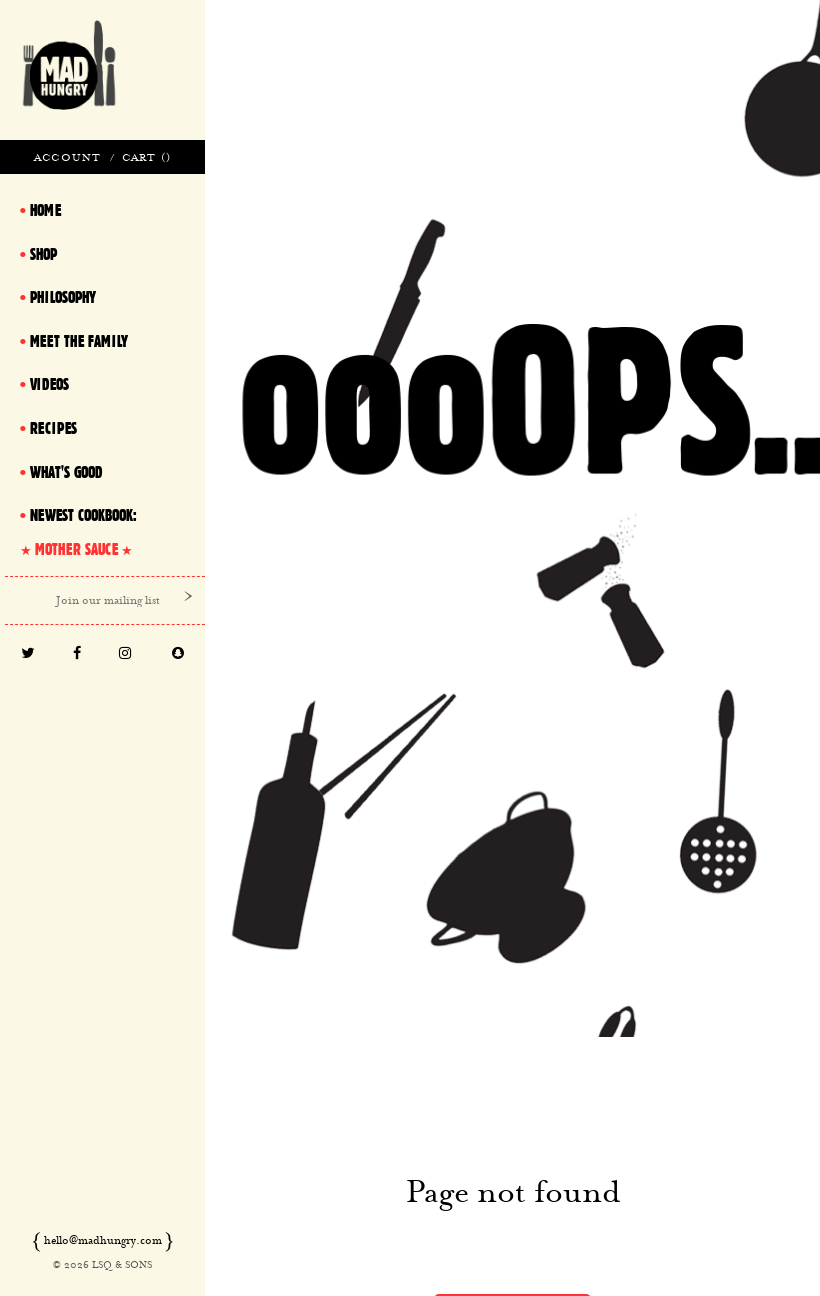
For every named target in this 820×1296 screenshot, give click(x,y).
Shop (43, 254)
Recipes (53, 428)
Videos (49, 384)
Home (45, 210)
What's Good (66, 472)
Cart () (146, 157)
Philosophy (63, 297)
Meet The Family (79, 341)
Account (67, 157)
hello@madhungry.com (103, 1240)
